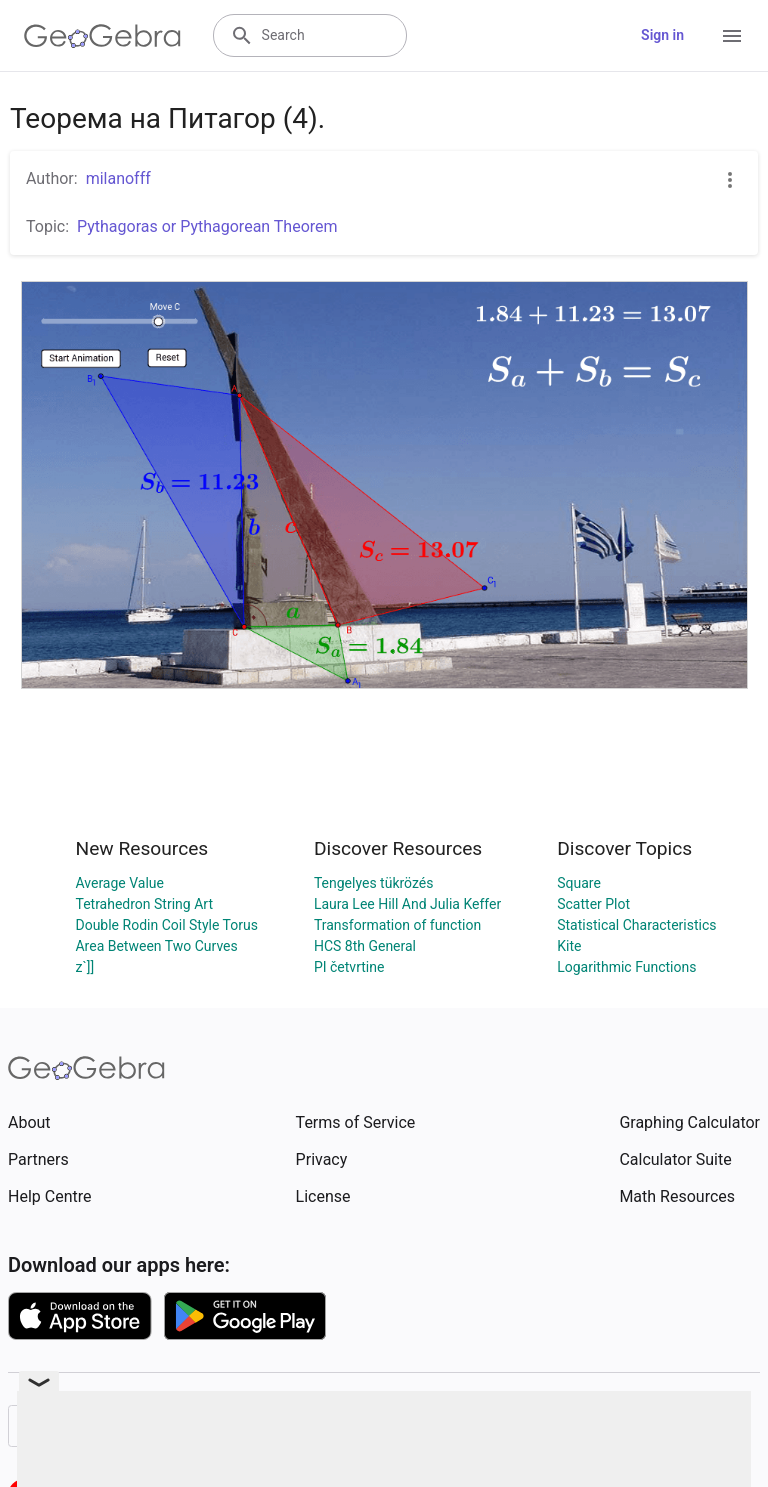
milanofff (118, 178)
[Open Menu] (732, 36)
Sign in (662, 35)
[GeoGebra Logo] (102, 36)
